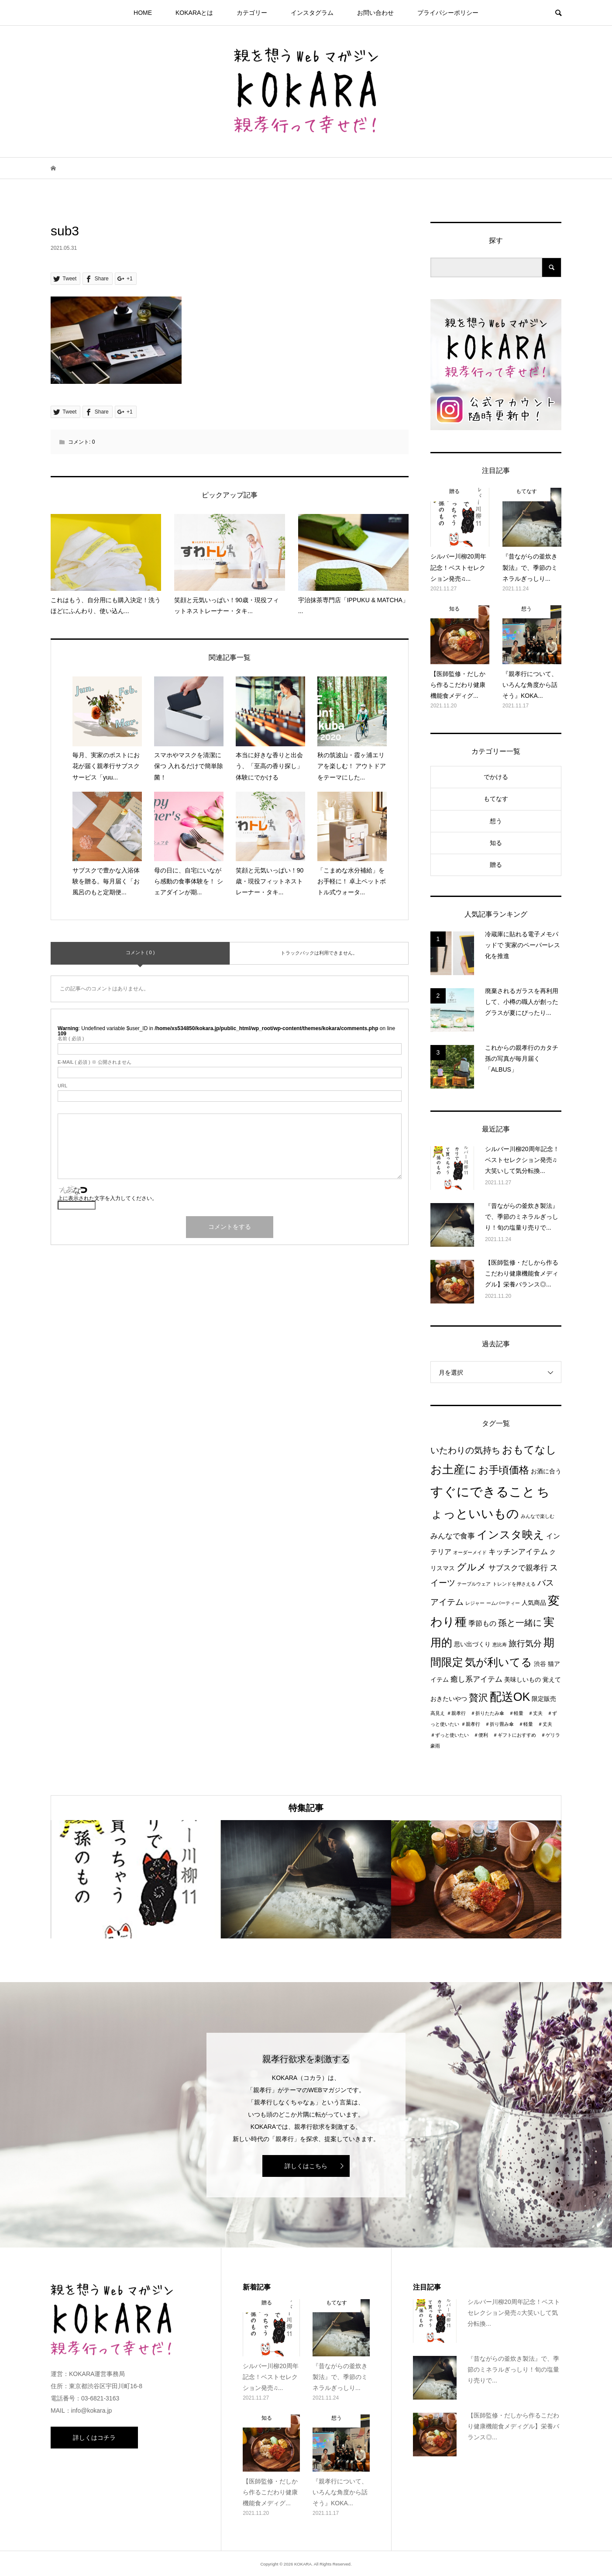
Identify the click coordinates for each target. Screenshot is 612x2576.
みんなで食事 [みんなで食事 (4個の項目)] (452, 1535)
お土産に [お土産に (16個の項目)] (453, 1469)
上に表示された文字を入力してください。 (107, 1198)
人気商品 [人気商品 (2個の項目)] (534, 1603)
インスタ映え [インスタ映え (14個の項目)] (510, 1534)
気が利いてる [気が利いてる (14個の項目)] (498, 1662)
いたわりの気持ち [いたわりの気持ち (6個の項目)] (465, 1450)
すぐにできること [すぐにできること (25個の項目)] (482, 1491)
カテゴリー (252, 12)
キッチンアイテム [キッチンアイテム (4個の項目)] (518, 1551)
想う (496, 820)
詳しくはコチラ (94, 2437)
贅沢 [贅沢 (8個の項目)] (478, 1697)
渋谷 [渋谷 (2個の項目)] (540, 1664)
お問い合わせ (375, 12)
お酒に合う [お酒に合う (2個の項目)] (546, 1471)
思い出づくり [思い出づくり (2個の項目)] (472, 1644)
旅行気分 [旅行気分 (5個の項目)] (525, 1643)
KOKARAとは (194, 12)
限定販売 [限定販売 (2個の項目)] (544, 1699)
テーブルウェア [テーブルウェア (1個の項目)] (474, 1583)
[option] (136, 1879)
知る (496, 842)
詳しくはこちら (306, 2165)
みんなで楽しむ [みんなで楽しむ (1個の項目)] (537, 1516)
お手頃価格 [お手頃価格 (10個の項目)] (503, 1470)
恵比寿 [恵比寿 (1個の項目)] (499, 1644)
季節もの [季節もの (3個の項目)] (482, 1623)
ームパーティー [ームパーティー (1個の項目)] (503, 1603)
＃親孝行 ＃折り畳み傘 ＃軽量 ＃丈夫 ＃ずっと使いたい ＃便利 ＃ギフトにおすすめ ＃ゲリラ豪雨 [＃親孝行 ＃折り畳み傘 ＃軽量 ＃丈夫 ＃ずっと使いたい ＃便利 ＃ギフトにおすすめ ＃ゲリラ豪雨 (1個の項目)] (495, 1734)
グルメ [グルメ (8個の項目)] (472, 1567)
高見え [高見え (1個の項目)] (437, 1713)
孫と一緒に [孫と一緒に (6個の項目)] (520, 1623)
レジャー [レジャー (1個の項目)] (475, 1603)
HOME (143, 12)
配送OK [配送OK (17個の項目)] (510, 1697)
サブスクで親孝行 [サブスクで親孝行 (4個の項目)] (518, 1567)
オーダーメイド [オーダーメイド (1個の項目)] (470, 1552)
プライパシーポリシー (447, 12)
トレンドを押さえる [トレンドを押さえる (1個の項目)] (514, 1583)
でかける (496, 776)
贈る (496, 864)
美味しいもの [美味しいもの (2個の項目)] (522, 1679)
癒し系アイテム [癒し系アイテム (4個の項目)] (476, 1679)
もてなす (496, 798)
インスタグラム (312, 12)
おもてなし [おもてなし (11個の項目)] (529, 1449)
